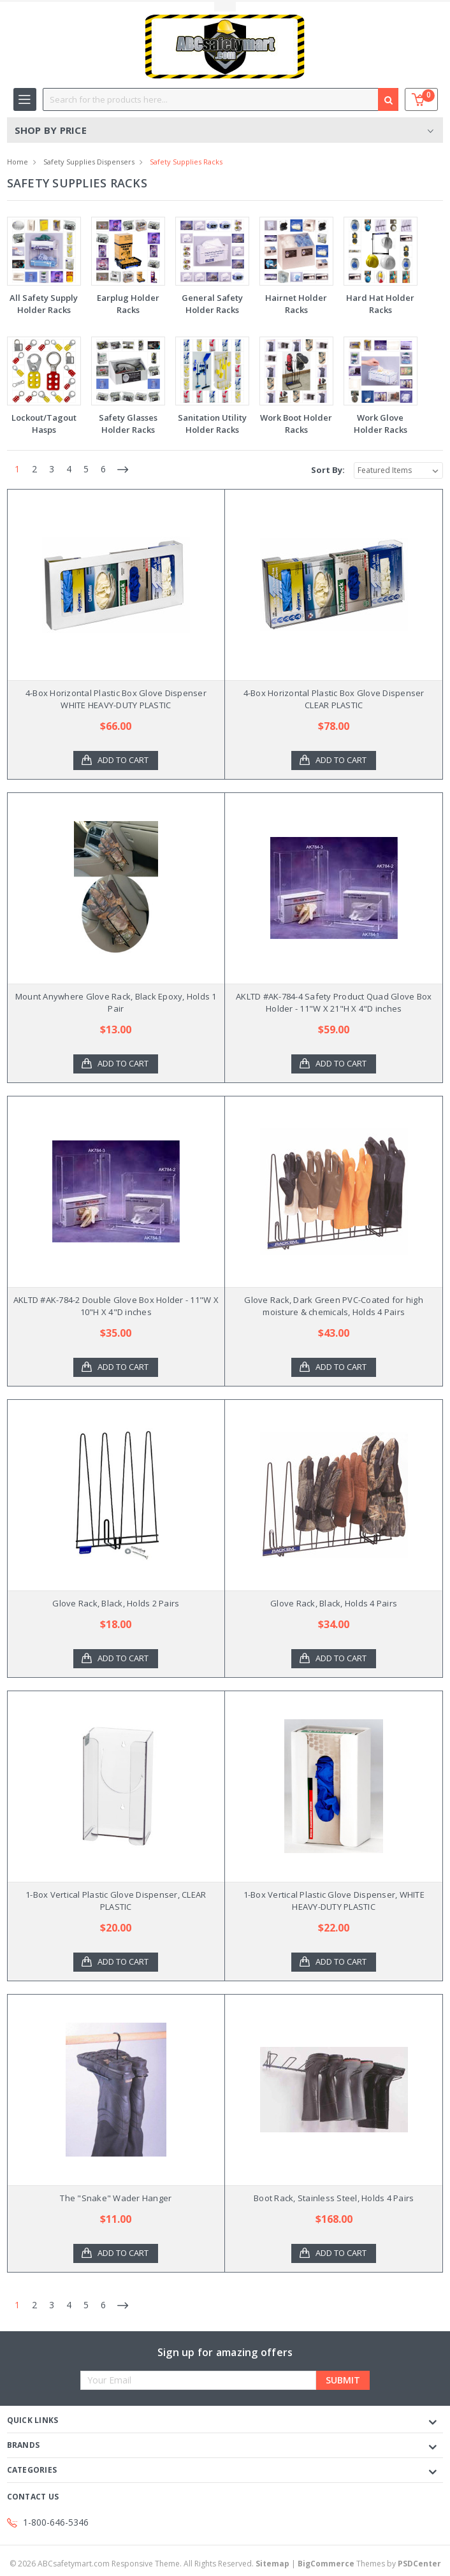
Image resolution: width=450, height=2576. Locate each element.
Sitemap (272, 2563)
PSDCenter (419, 2563)
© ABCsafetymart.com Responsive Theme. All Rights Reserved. (150, 2563)
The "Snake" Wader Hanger (115, 2198)
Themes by (369, 2563)
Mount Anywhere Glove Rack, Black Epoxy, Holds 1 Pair (116, 1003)
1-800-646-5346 (56, 2522)
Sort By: (328, 470)
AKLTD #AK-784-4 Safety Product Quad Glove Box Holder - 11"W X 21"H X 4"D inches (334, 1003)
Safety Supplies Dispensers (88, 161)
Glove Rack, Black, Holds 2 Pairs (115, 1603)
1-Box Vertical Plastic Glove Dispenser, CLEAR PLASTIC (115, 1901)
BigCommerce (326, 2563)
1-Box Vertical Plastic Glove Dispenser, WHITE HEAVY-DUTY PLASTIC (334, 1901)
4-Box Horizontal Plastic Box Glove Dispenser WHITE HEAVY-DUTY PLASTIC (116, 699)
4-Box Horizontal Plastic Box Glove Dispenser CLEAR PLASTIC (334, 699)
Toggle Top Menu (225, 6)
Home (17, 161)
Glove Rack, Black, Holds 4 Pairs (333, 1603)
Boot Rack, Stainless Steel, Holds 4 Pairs (334, 2198)
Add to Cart (123, 760)
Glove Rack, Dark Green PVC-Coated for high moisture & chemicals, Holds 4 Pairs (333, 1306)
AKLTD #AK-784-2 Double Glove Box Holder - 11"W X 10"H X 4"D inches (116, 1306)
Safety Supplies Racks (186, 161)
